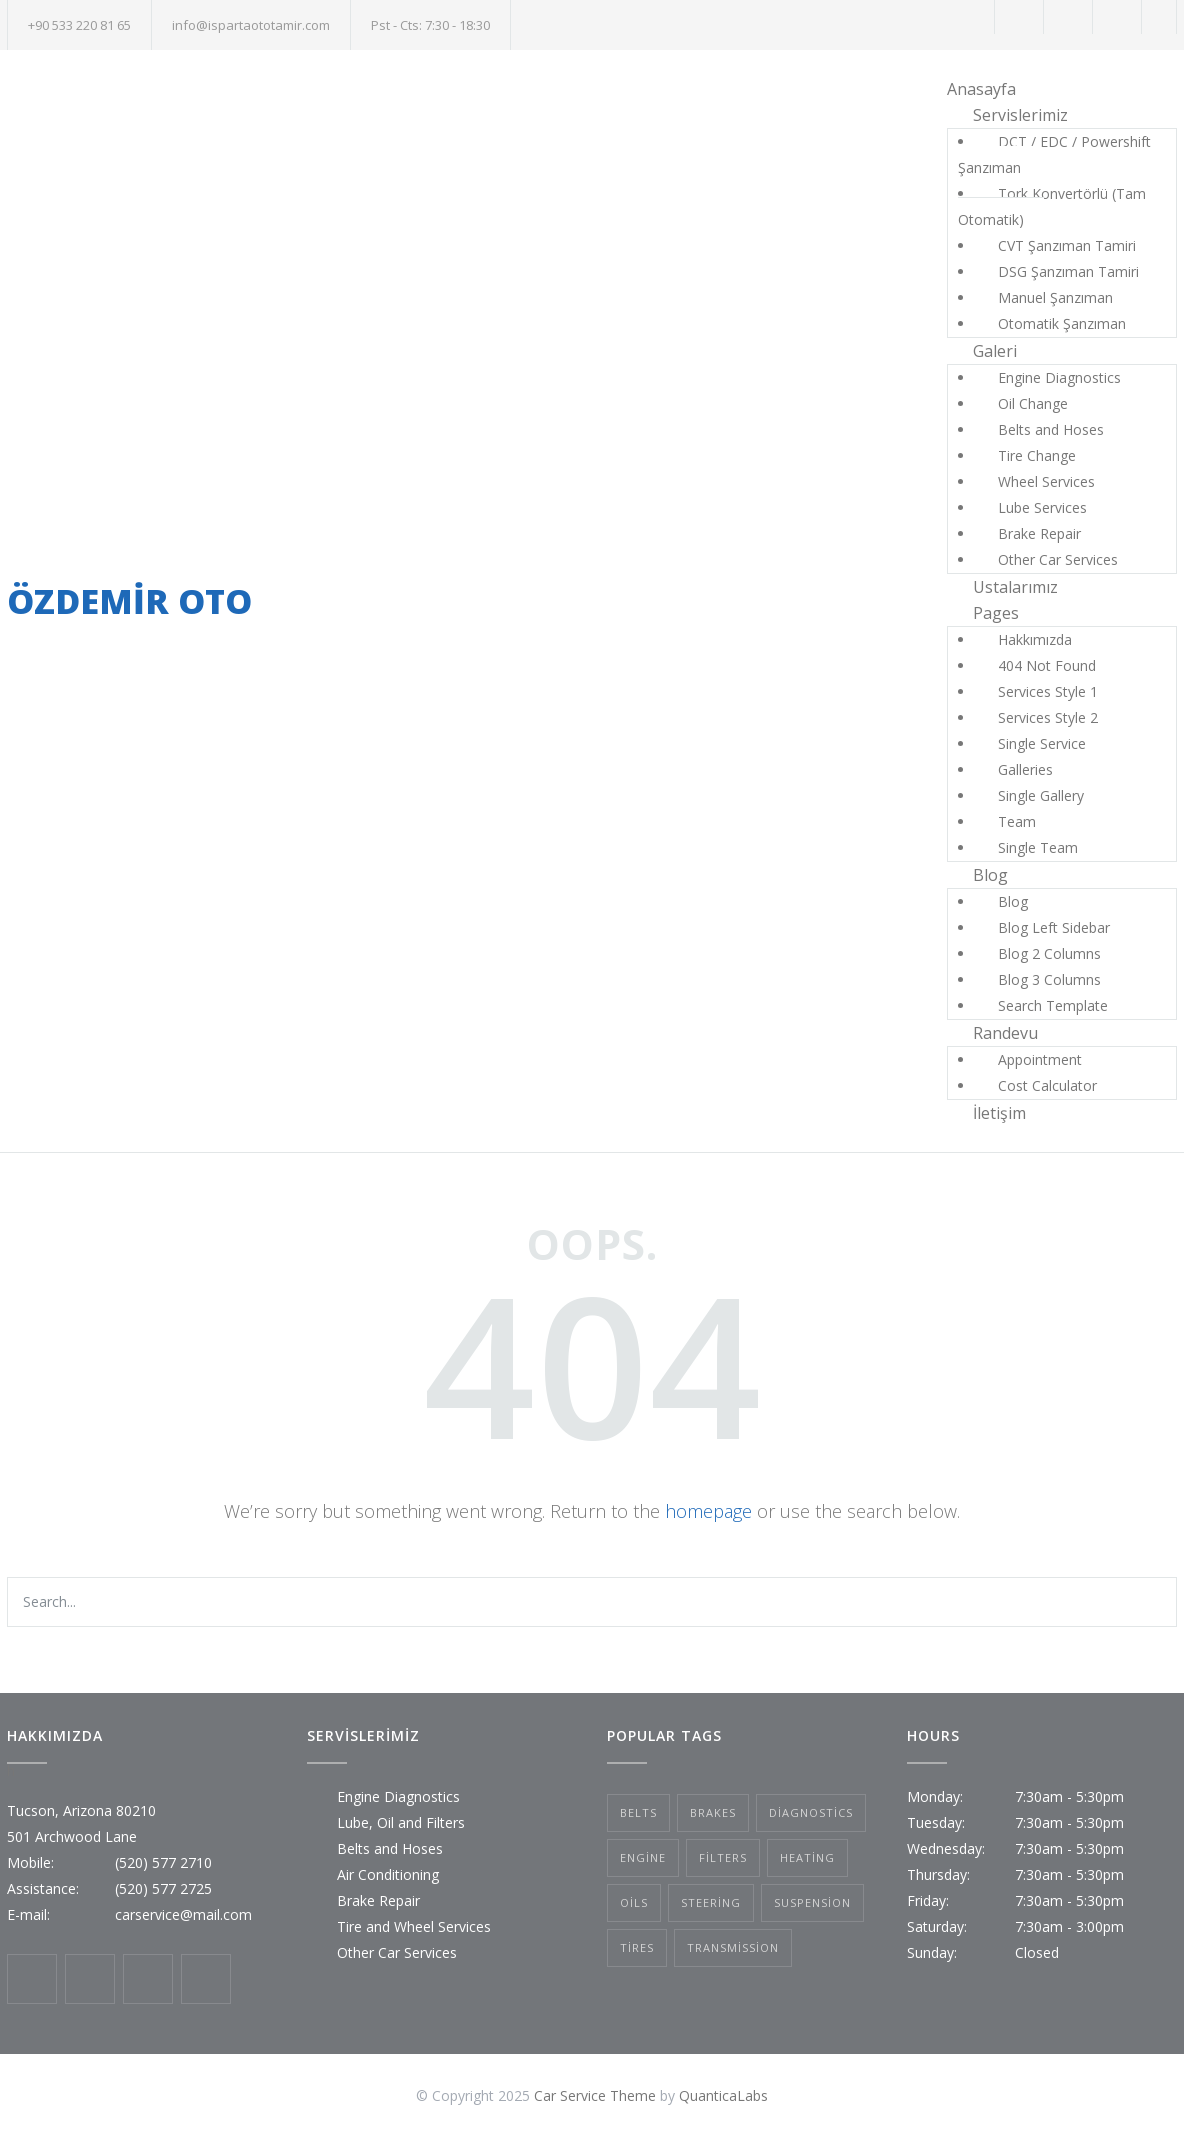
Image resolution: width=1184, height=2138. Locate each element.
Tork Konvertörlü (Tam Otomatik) (1052, 206)
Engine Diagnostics (1059, 377)
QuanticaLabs (723, 2095)
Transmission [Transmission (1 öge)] (733, 1947)
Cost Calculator (1047, 1085)
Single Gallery (1041, 795)
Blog (990, 875)
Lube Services (1042, 507)
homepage (708, 1511)
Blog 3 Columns (1049, 979)
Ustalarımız (1015, 587)
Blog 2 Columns (1049, 953)
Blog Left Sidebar (1054, 927)
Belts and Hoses (1051, 429)
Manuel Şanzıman (1055, 297)
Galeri (995, 351)
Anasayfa (981, 89)
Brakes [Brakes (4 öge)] (713, 1812)
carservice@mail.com (183, 1914)
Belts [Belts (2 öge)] (638, 1812)
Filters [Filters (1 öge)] (723, 1857)
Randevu (1005, 1033)
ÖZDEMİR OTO (129, 601)
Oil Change (1033, 403)
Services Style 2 (1048, 717)
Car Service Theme (595, 2095)
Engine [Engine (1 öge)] (643, 1857)
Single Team (1038, 847)
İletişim (999, 1113)
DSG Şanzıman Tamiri (1068, 271)
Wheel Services (1046, 481)
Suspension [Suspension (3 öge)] (812, 1902)
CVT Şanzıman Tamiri (1067, 245)
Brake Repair (1039, 533)
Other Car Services (1058, 559)
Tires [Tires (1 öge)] (637, 1947)
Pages (996, 613)
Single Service (1042, 743)
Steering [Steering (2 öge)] (711, 1902)
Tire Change (1037, 455)
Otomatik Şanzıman (1062, 323)
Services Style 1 (1048, 691)
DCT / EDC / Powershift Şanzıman (1054, 154)
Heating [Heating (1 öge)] (807, 1857)
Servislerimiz (1020, 115)
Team (1017, 821)
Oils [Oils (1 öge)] (634, 1902)
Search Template (1053, 1005)
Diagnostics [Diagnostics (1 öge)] (811, 1812)
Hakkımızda (1035, 639)
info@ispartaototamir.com (251, 25)
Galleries (1025, 769)
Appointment (1040, 1059)
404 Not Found (1047, 665)
